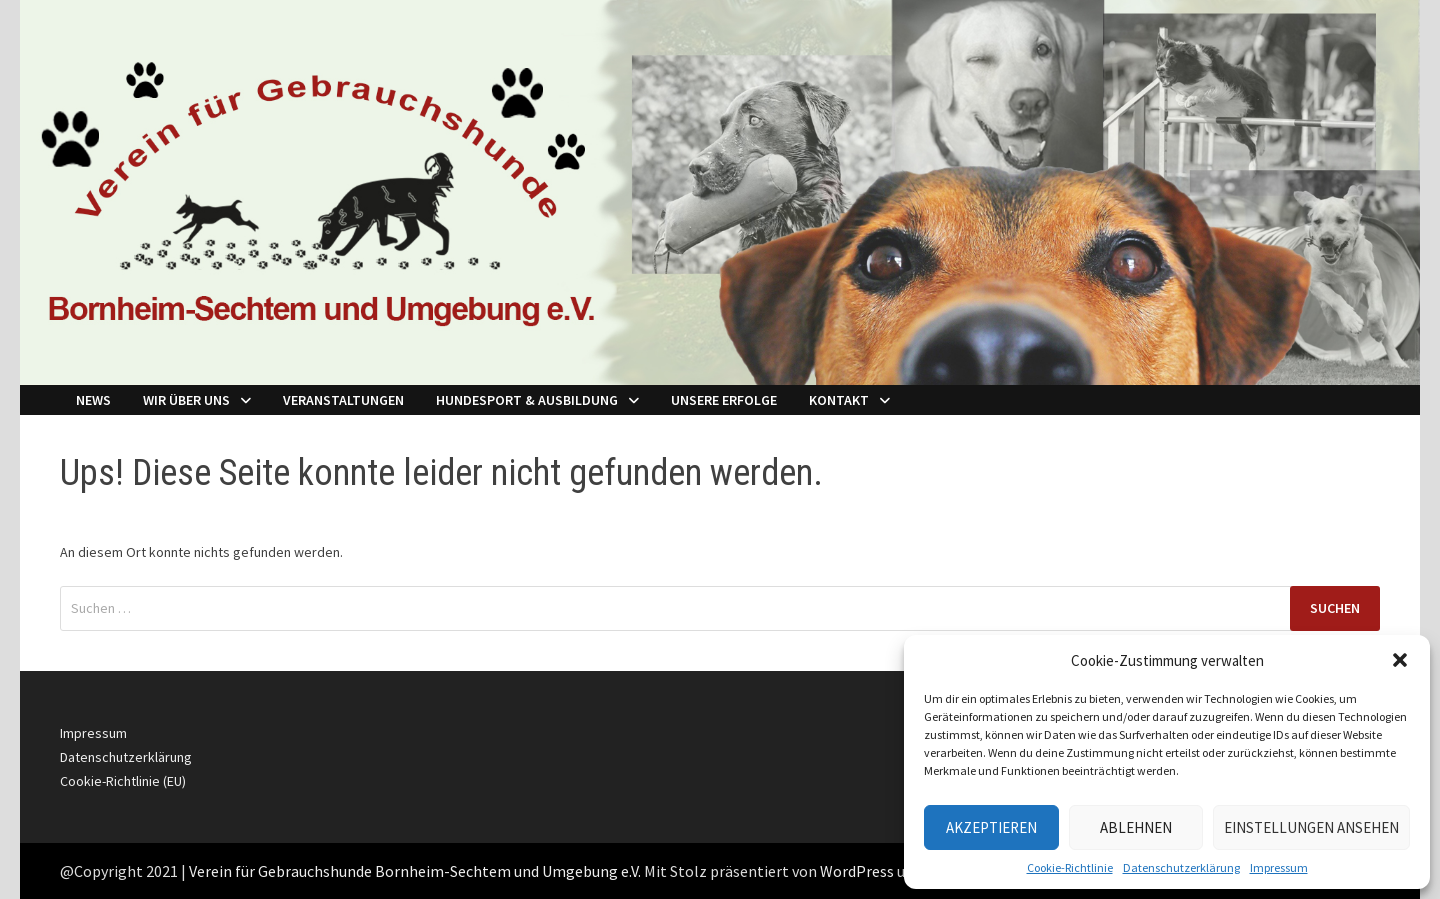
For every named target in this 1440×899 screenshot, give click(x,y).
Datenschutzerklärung (1181, 867)
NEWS (93, 400)
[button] (1400, 660)
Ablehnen (1136, 827)
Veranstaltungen (343, 400)
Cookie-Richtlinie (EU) (123, 781)
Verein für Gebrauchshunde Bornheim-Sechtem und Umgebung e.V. (415, 871)
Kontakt (839, 400)
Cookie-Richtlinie (1070, 867)
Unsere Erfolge (724, 400)
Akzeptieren (991, 827)
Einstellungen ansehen (1311, 827)
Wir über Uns (186, 400)
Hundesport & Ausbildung (527, 400)
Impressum (1279, 867)
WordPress (857, 871)
